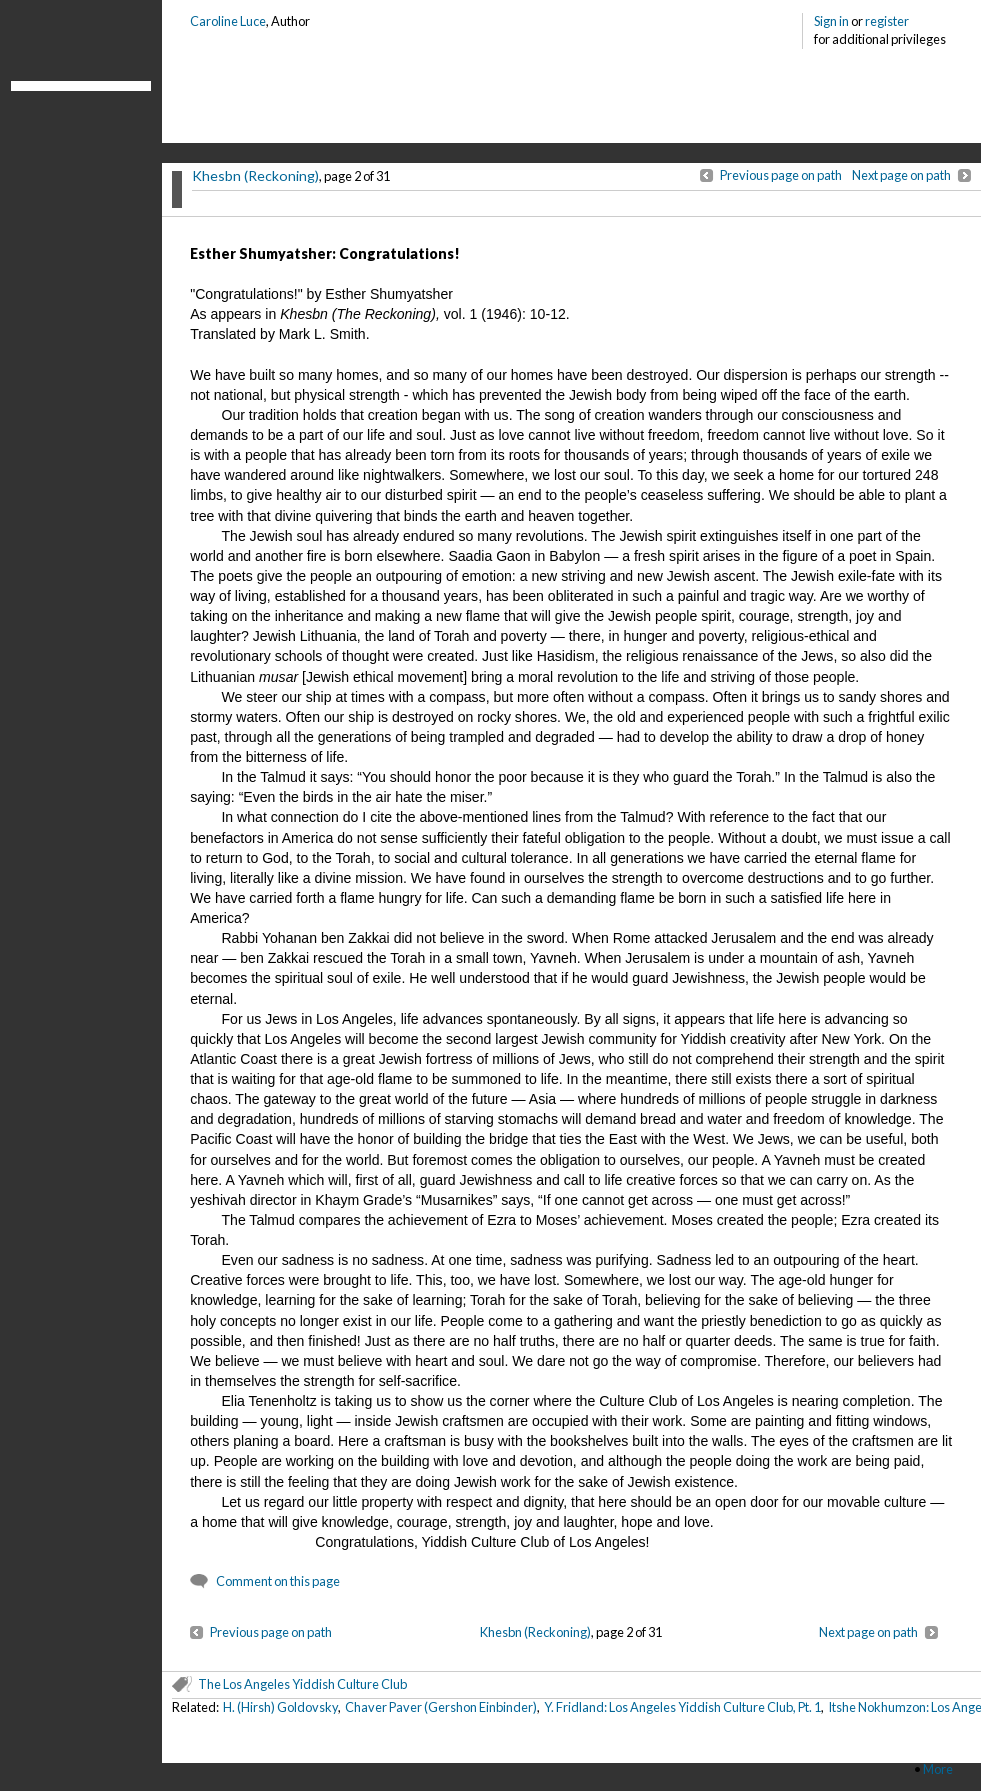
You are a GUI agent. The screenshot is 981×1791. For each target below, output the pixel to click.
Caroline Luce (228, 21)
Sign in (831, 21)
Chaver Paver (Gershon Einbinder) (441, 1707)
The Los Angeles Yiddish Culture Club (302, 1684)
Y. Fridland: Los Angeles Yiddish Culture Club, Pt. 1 (682, 1707)
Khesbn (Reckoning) (255, 175)
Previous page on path (781, 175)
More (938, 1769)
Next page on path (901, 175)
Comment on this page (278, 1581)
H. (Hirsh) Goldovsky (280, 1707)
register (887, 21)
